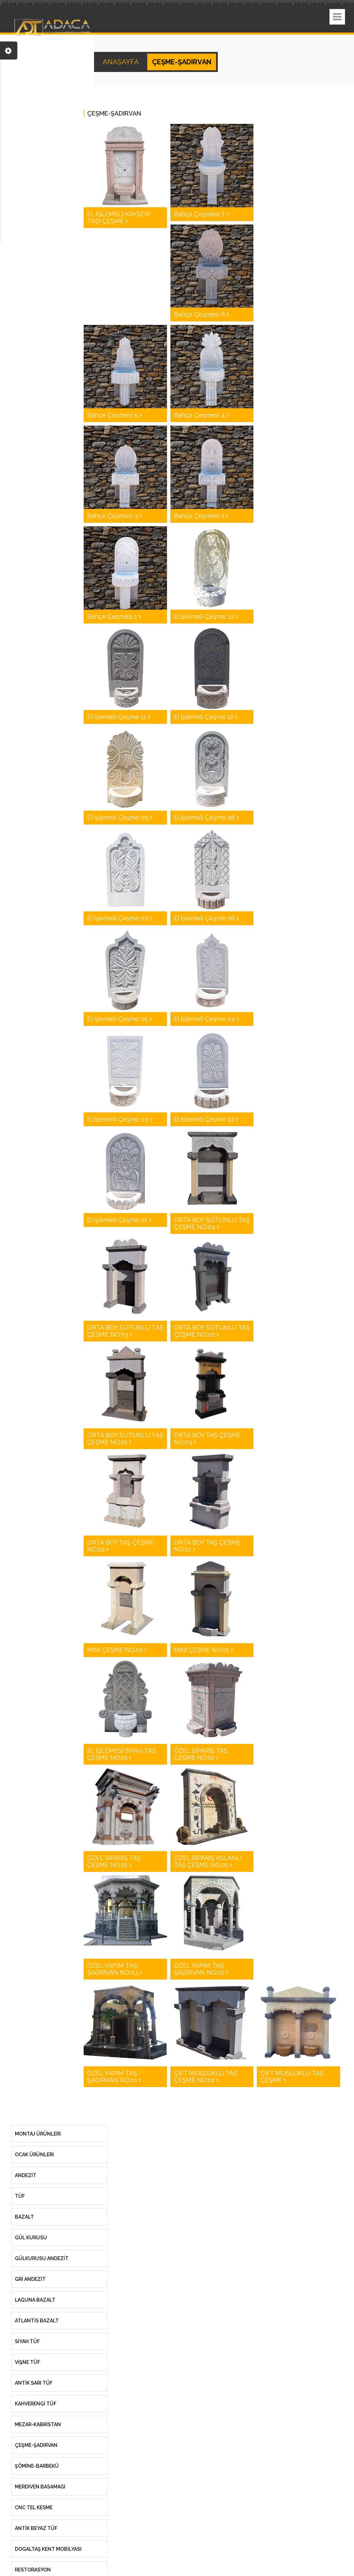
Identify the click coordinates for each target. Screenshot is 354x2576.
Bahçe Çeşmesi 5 (114, 415)
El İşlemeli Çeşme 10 (206, 616)
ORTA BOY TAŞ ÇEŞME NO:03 (207, 1438)
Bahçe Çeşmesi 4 (201, 415)
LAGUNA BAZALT (35, 2300)
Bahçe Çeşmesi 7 (201, 214)
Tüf (20, 2196)
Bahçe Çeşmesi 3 (114, 515)
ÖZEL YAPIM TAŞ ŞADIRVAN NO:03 (114, 1969)
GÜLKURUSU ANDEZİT (41, 2258)
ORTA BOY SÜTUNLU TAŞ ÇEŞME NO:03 (125, 1331)
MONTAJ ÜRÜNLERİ (38, 2134)
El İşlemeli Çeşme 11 (118, 716)
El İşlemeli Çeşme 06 (206, 918)
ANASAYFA (121, 62)
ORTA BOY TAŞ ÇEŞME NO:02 (120, 1546)
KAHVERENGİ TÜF (35, 2403)
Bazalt (24, 2217)
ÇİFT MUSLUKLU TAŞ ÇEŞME (292, 2076)
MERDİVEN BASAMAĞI (40, 2486)
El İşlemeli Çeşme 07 (119, 918)
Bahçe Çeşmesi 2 (201, 515)
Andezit (25, 2175)
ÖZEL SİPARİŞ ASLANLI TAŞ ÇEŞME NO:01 (208, 1861)
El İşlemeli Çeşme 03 (119, 1119)
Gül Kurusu (31, 2237)
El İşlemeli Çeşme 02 (206, 1119)
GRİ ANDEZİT (30, 2279)
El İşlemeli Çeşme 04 (206, 1018)
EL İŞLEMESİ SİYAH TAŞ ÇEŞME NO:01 (121, 1754)
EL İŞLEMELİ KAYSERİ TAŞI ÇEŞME (118, 217)
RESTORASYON (33, 2570)
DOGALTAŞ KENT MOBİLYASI (48, 2549)
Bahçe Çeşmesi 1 (114, 616)
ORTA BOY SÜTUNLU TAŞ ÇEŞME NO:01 (125, 1438)
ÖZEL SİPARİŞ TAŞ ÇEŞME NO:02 (200, 1754)
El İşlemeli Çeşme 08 (206, 817)
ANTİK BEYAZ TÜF (36, 2528)
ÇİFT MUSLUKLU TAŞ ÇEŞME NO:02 (205, 2076)
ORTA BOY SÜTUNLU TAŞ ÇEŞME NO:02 (212, 1331)
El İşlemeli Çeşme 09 (119, 817)
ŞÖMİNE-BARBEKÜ (37, 2466)
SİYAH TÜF (27, 2341)
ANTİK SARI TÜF (34, 2383)
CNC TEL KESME (34, 2507)
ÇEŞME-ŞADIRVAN (36, 2445)
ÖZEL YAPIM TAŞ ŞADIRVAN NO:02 (201, 1969)
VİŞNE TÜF (27, 2362)
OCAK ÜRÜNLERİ (34, 2154)
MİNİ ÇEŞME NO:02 (117, 1650)
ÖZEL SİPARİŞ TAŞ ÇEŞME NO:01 (114, 1861)
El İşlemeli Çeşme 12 (205, 716)
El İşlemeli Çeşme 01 (119, 1219)
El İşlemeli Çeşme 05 (119, 1018)
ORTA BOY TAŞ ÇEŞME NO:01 (207, 1546)
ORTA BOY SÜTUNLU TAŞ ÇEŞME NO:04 (212, 1223)
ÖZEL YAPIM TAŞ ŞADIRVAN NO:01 (114, 2076)
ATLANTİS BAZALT (37, 2320)
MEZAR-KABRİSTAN (38, 2424)
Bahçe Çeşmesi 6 (201, 314)
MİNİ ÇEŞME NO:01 (203, 1650)
